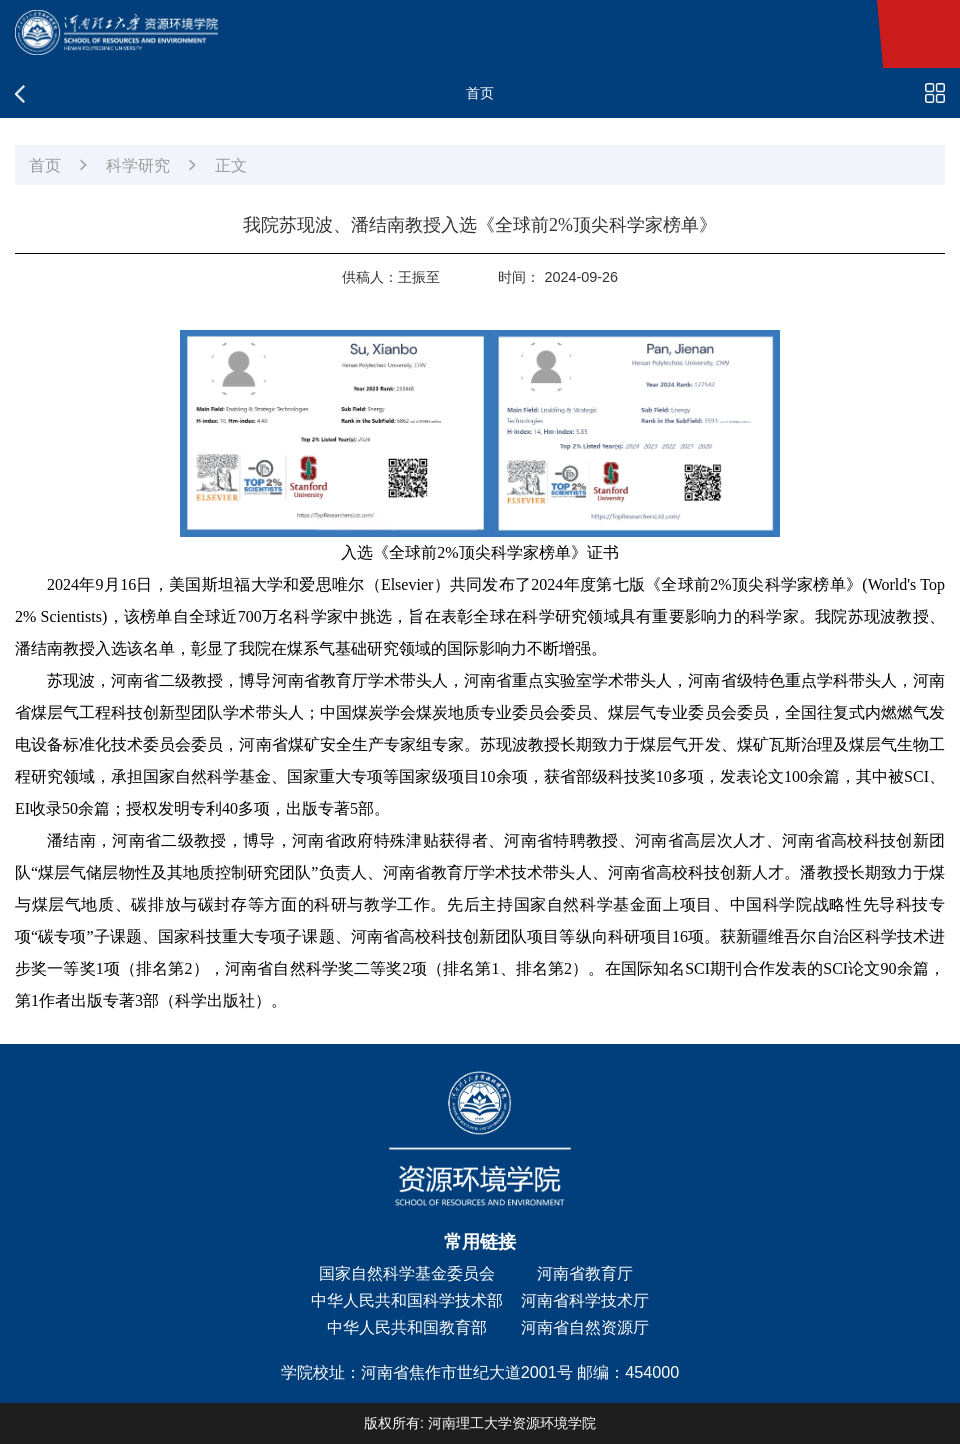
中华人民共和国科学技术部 (407, 1300)
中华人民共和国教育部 (407, 1327)
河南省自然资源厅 (585, 1327)
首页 (45, 165)
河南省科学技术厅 (585, 1300)
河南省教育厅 (585, 1273)
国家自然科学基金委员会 (407, 1273)
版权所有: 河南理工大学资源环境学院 (480, 1423)
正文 (231, 165)
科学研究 (138, 165)
